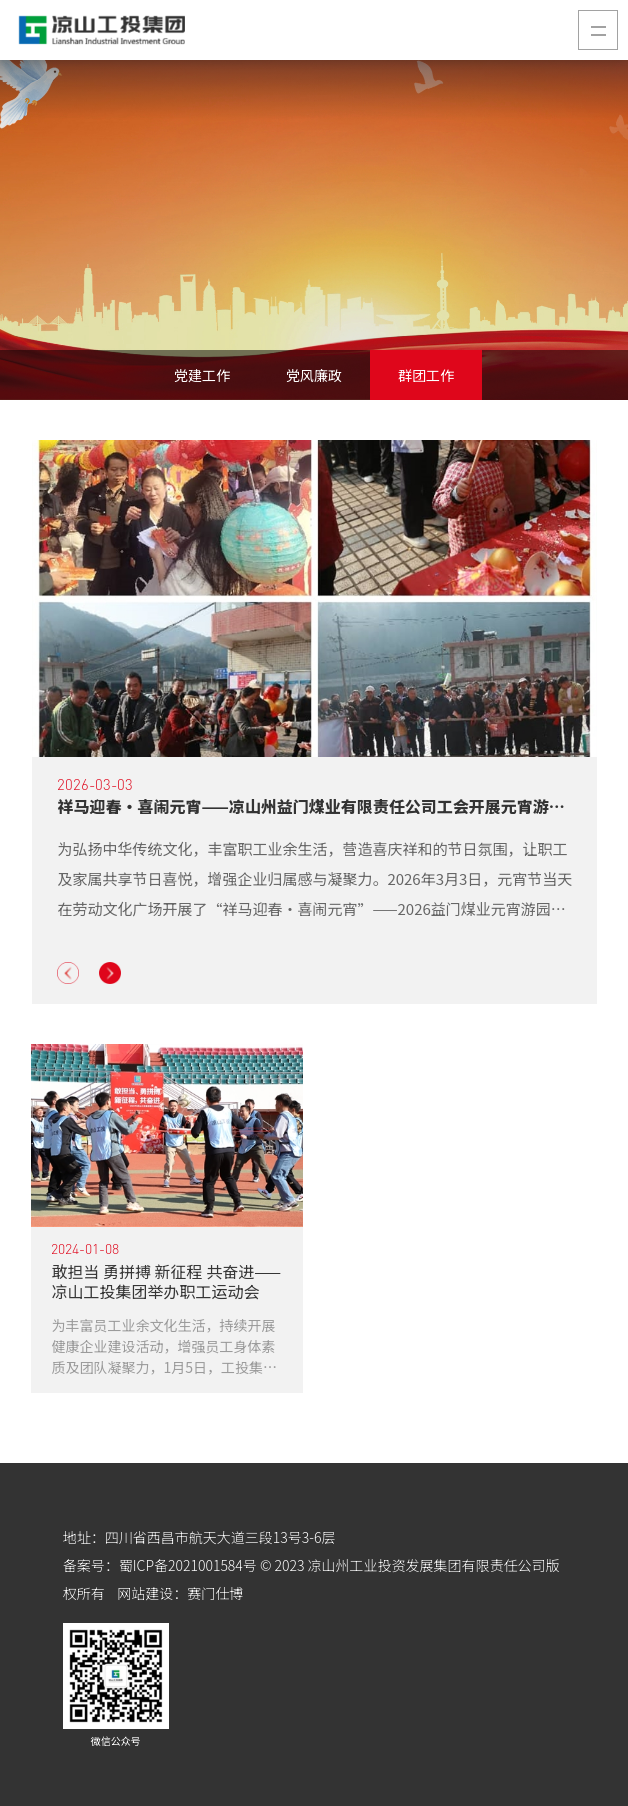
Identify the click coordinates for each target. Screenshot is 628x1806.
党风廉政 (314, 375)
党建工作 (202, 375)
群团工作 (426, 375)
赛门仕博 (215, 1593)
